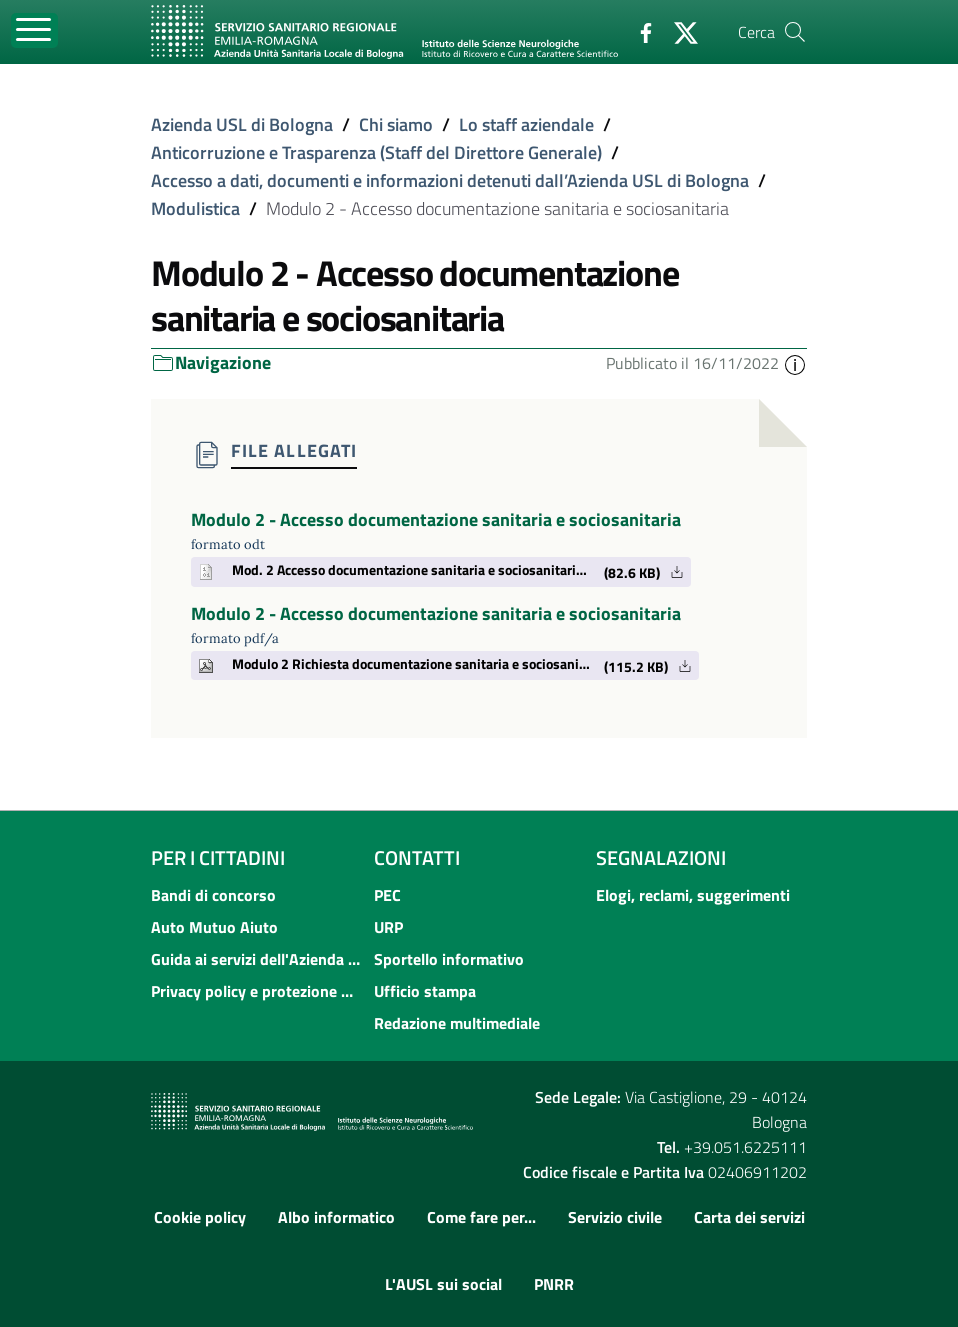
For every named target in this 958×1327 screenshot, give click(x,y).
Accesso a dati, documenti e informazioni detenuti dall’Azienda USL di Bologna (450, 180)
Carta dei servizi (749, 1217)
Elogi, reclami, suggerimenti (693, 895)
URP (388, 927)
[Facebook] (638, 31)
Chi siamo (396, 124)
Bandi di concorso (213, 895)
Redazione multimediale (457, 1023)
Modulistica (195, 208)
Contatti (417, 857)
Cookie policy (200, 1217)
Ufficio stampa (425, 991)
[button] (795, 363)
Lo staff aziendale (526, 124)
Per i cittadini (218, 857)
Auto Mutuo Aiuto (214, 927)
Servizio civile (615, 1217)
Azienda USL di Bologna (242, 124)
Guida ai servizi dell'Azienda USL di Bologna (256, 959)
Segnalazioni (661, 857)
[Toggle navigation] (34, 30)
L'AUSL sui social (443, 1284)
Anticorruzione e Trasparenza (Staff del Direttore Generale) (376, 152)
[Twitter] (678, 31)
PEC (387, 895)
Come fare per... (481, 1217)
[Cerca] (795, 32)
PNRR (554, 1284)
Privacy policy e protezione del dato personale (256, 991)
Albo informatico (336, 1217)
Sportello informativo (449, 959)
